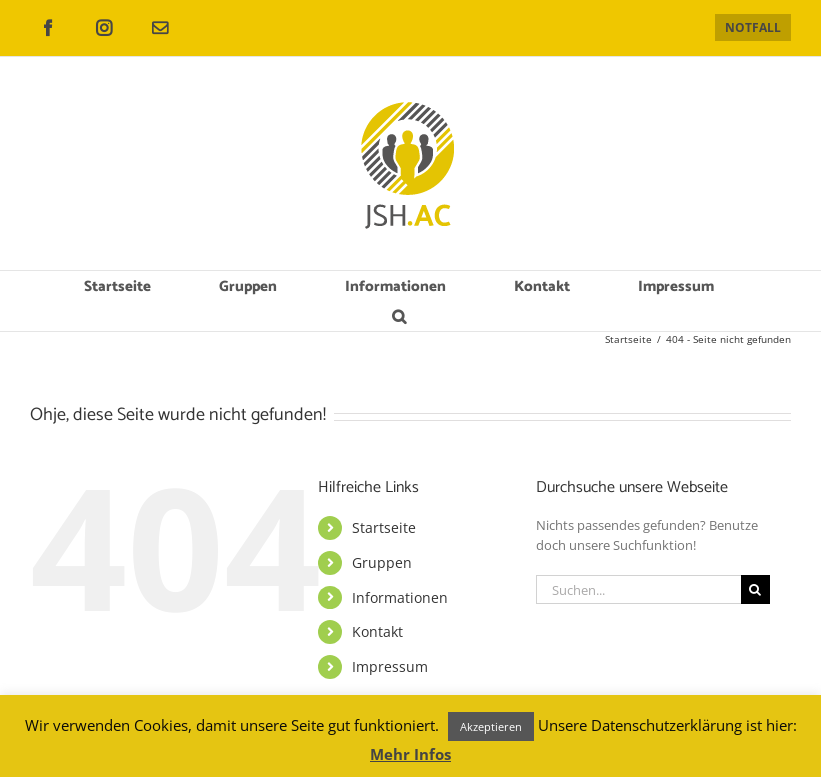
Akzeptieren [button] (491, 726)
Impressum (390, 666)
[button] (399, 316)
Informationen (400, 597)
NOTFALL (753, 27)
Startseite (384, 527)
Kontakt (377, 631)
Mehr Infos (410, 754)
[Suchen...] (638, 589)
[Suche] (755, 589)
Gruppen (382, 562)
